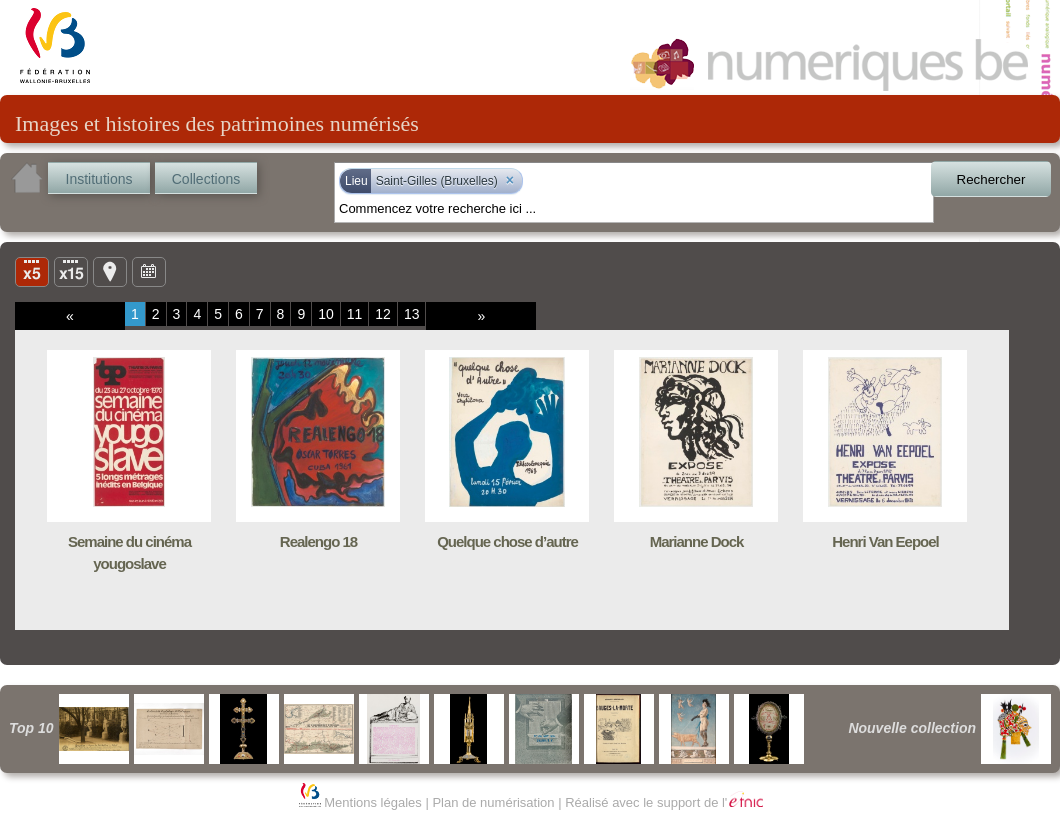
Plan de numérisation (493, 802)
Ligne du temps (149, 271)
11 (355, 314)
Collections (206, 179)
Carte (110, 271)
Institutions (99, 179)
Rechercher (991, 179)
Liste (71, 271)
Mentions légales (373, 802)
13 (412, 314)
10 (326, 314)
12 (383, 314)
